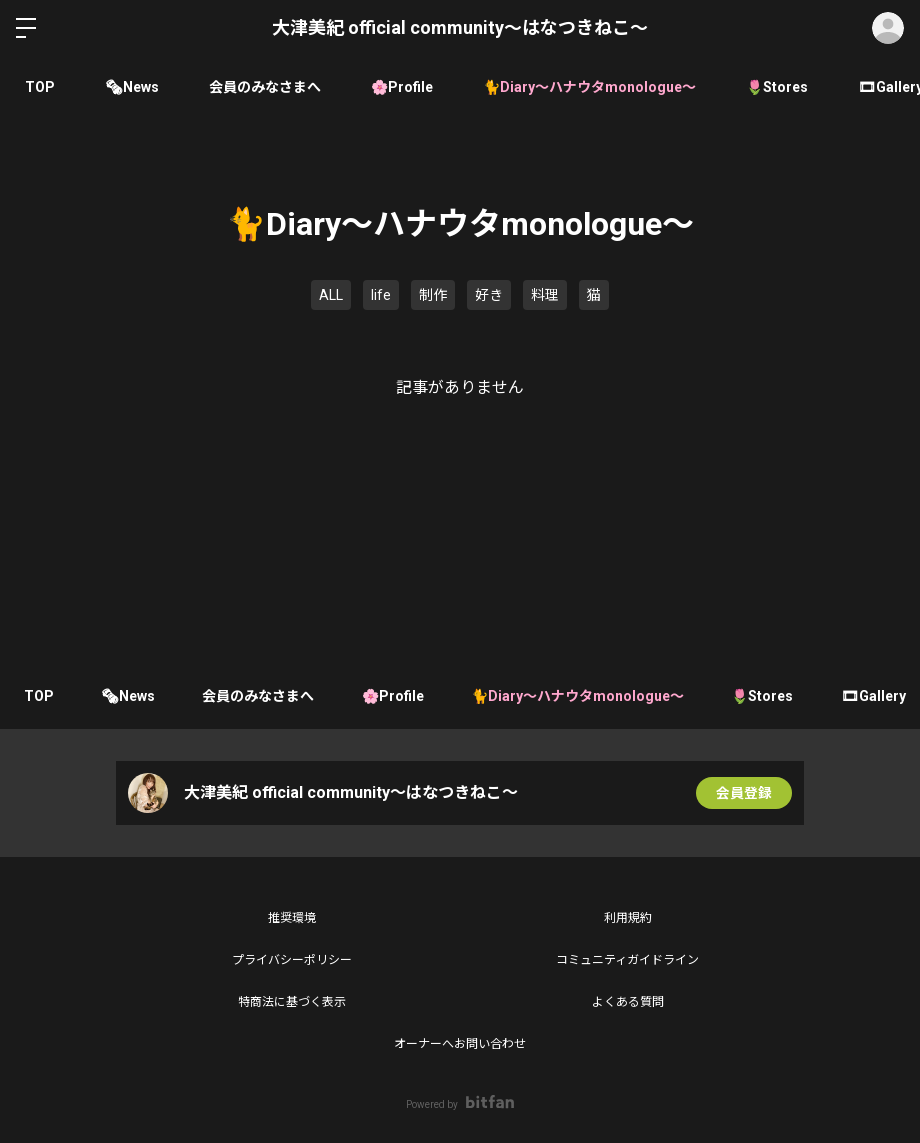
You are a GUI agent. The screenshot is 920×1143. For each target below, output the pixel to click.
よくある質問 (628, 1002)
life (381, 295)
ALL (331, 295)
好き (489, 295)
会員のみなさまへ (265, 87)
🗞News (132, 87)
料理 (545, 295)
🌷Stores (777, 87)
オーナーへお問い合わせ (460, 1044)
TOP (40, 87)
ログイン (888, 28)
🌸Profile (402, 87)
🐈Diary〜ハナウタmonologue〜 (589, 87)
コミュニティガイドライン (627, 960)
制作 (433, 295)
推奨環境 (292, 918)
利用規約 (628, 918)
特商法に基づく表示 (292, 1002)
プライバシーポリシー (292, 960)
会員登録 (744, 793)
